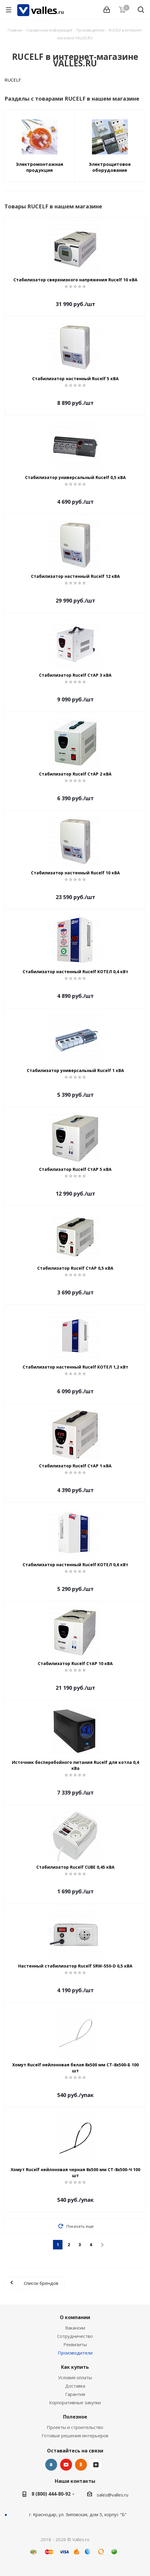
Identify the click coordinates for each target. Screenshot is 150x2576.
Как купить (75, 2367)
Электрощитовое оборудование (110, 167)
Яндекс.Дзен (96, 2465)
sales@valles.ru (112, 2495)
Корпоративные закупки (75, 2402)
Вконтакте (51, 2465)
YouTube (66, 2465)
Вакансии (75, 2328)
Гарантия (75, 2394)
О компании (75, 2317)
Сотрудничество (75, 2336)
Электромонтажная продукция (39, 167)
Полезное (75, 2416)
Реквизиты (75, 2344)
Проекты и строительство (75, 2427)
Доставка (75, 2386)
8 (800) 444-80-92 (51, 2494)
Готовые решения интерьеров (75, 2435)
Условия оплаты (75, 2377)
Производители (75, 2353)
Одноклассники (81, 2465)
